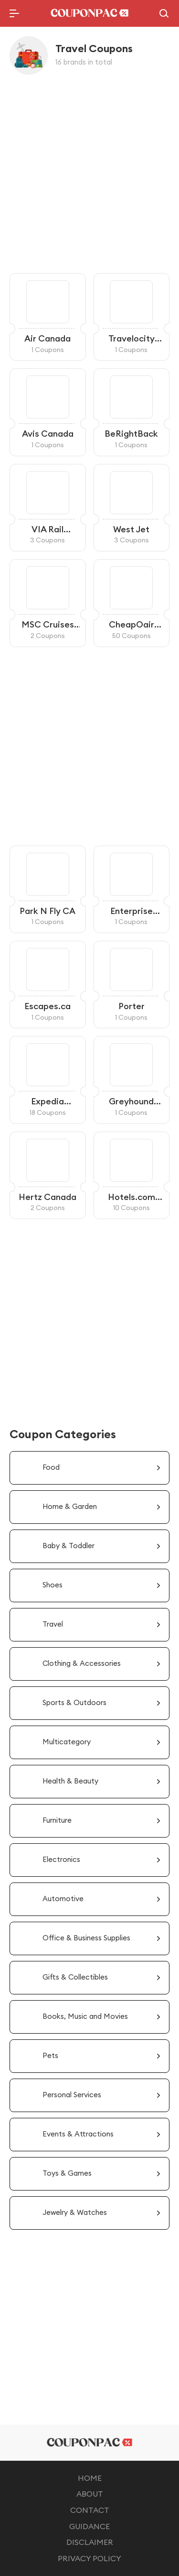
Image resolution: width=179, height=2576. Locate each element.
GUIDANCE (89, 2526)
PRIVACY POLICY (89, 2558)
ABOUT (89, 2494)
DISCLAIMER (89, 2542)
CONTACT (89, 2510)
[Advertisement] (89, 174)
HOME (90, 2478)
